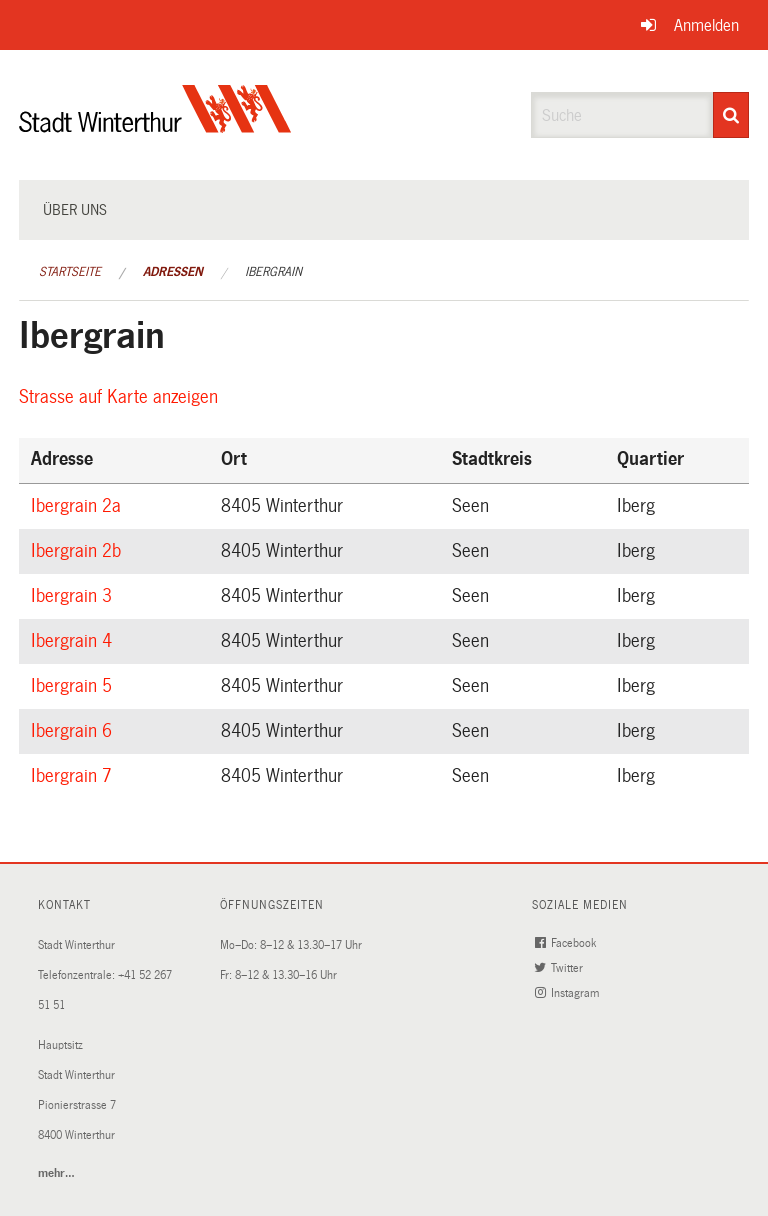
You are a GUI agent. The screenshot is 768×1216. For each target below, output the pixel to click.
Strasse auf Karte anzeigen (121, 397)
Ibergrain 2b (79, 551)
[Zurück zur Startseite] (155, 125)
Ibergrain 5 (74, 686)
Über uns (75, 210)
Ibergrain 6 (74, 731)
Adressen (173, 272)
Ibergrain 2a (79, 506)
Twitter (561, 968)
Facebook (567, 943)
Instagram (569, 993)
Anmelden (706, 25)
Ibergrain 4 (74, 641)
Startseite (70, 272)
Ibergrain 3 (74, 596)
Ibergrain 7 (74, 776)
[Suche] (731, 115)
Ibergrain (273, 272)
